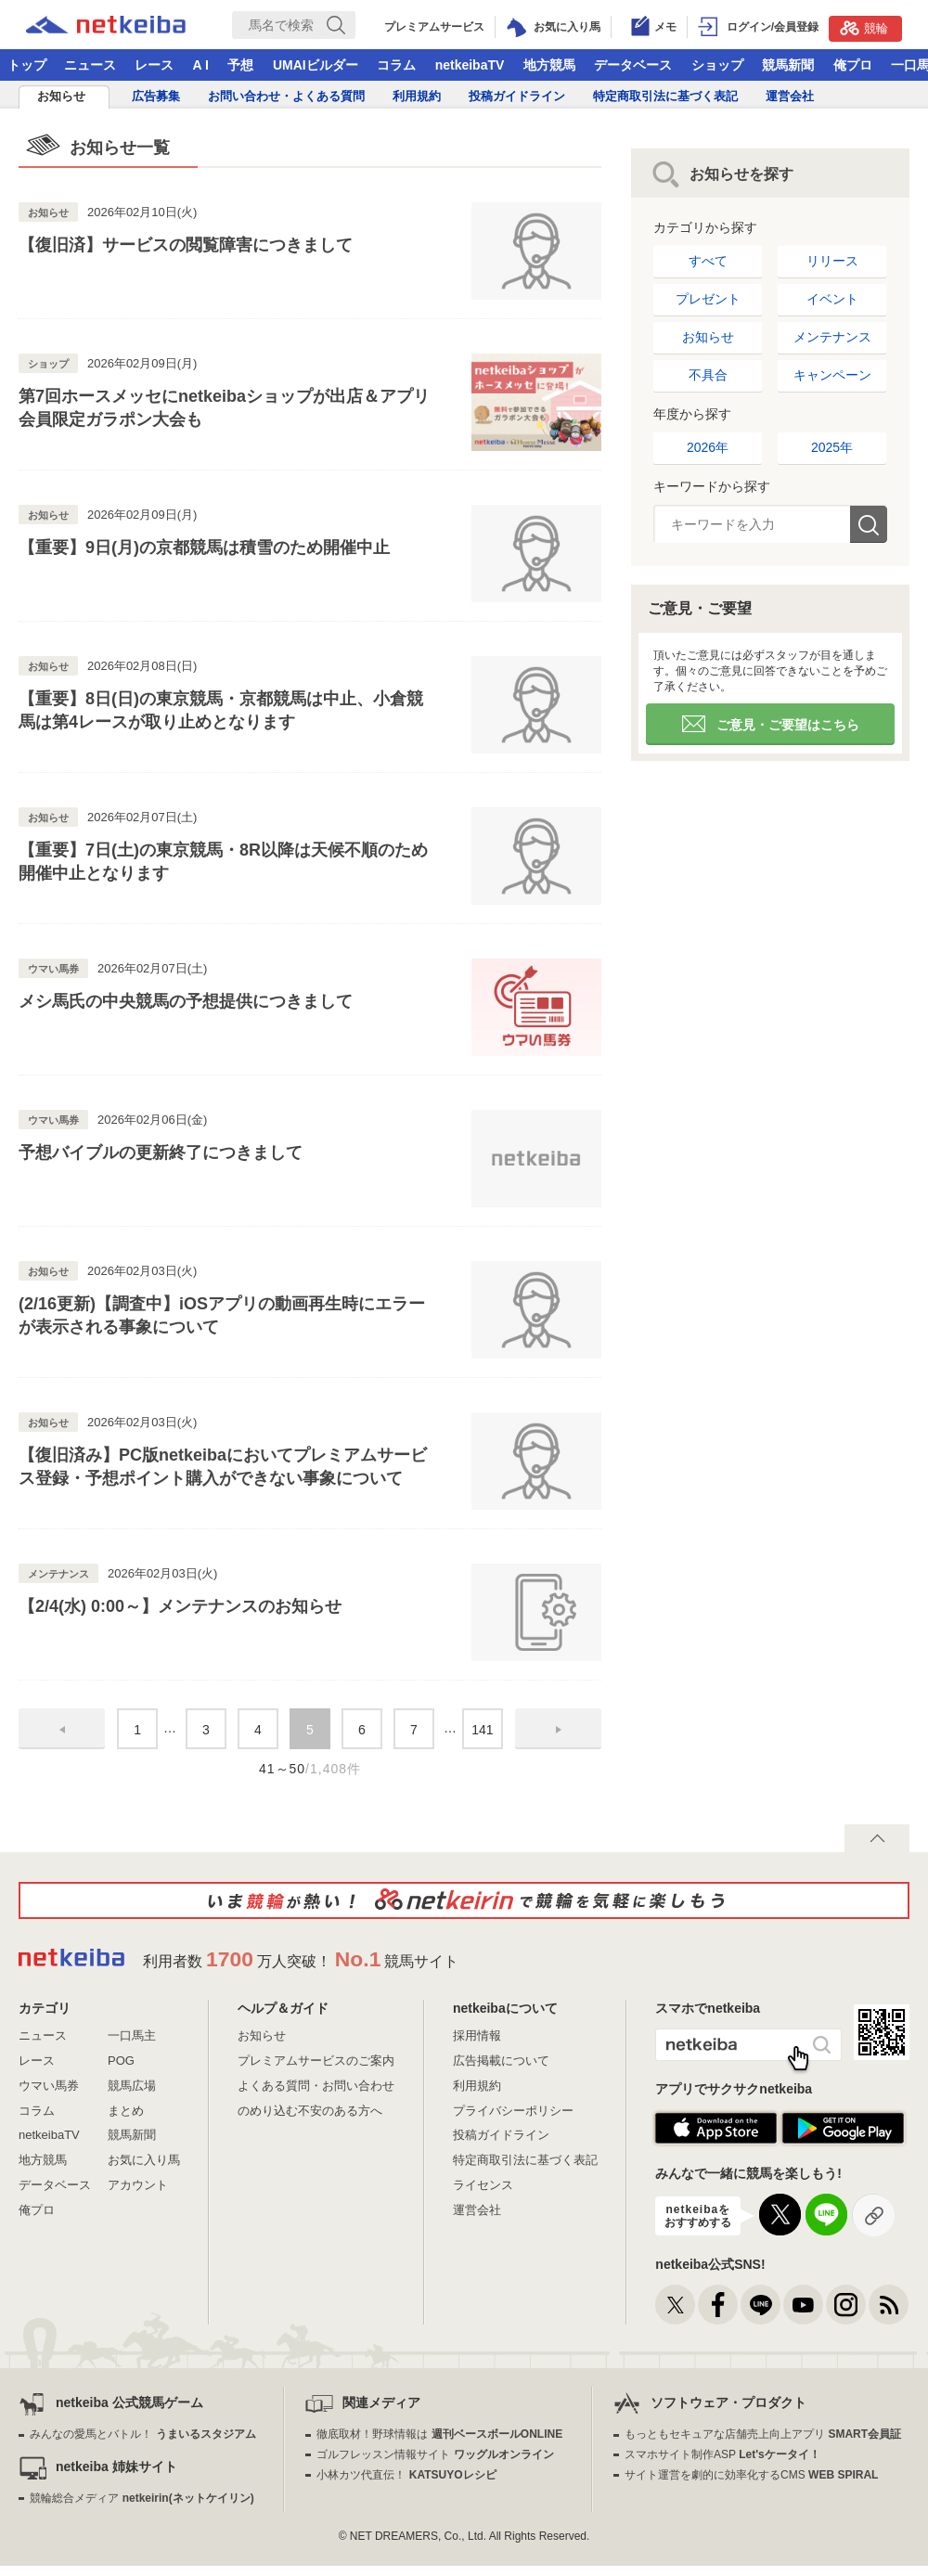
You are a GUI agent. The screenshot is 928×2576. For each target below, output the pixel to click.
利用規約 (417, 96)
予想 (240, 65)
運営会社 (790, 96)
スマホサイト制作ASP (722, 2454)
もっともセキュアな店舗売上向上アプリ (763, 2434)
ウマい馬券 (49, 2086)
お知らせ (61, 96)
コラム (396, 65)
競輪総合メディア (141, 2498)
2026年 (707, 447)
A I (201, 65)
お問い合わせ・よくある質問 (286, 96)
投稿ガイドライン (517, 96)
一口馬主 (132, 2035)
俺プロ (852, 65)
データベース (633, 65)
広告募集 (156, 96)
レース (154, 65)
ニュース (90, 65)
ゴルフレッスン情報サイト (434, 2454)
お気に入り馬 (144, 2160)
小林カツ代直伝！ (406, 2474)
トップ (26, 65)
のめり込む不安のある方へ (310, 2111)
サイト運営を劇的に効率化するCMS (751, 2474)
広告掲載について (501, 2060)
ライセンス (483, 2185)
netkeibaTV (470, 65)
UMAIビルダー (315, 65)
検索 (868, 524)
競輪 (864, 27)
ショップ (717, 65)
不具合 (708, 374)
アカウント (138, 2185)
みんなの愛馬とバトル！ (142, 2434)
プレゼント (708, 298)
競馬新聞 (788, 65)
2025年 (832, 447)
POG (121, 2060)
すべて (708, 260)
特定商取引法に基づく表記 (665, 96)
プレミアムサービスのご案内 (316, 2060)
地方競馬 (549, 65)
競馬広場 (132, 2086)
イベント (832, 298)
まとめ (126, 2111)
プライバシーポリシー (513, 2111)
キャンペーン (832, 374)
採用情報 (477, 2035)
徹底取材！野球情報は (439, 2434)
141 (482, 1729)
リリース (832, 260)
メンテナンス (832, 336)
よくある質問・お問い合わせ (316, 2086)
